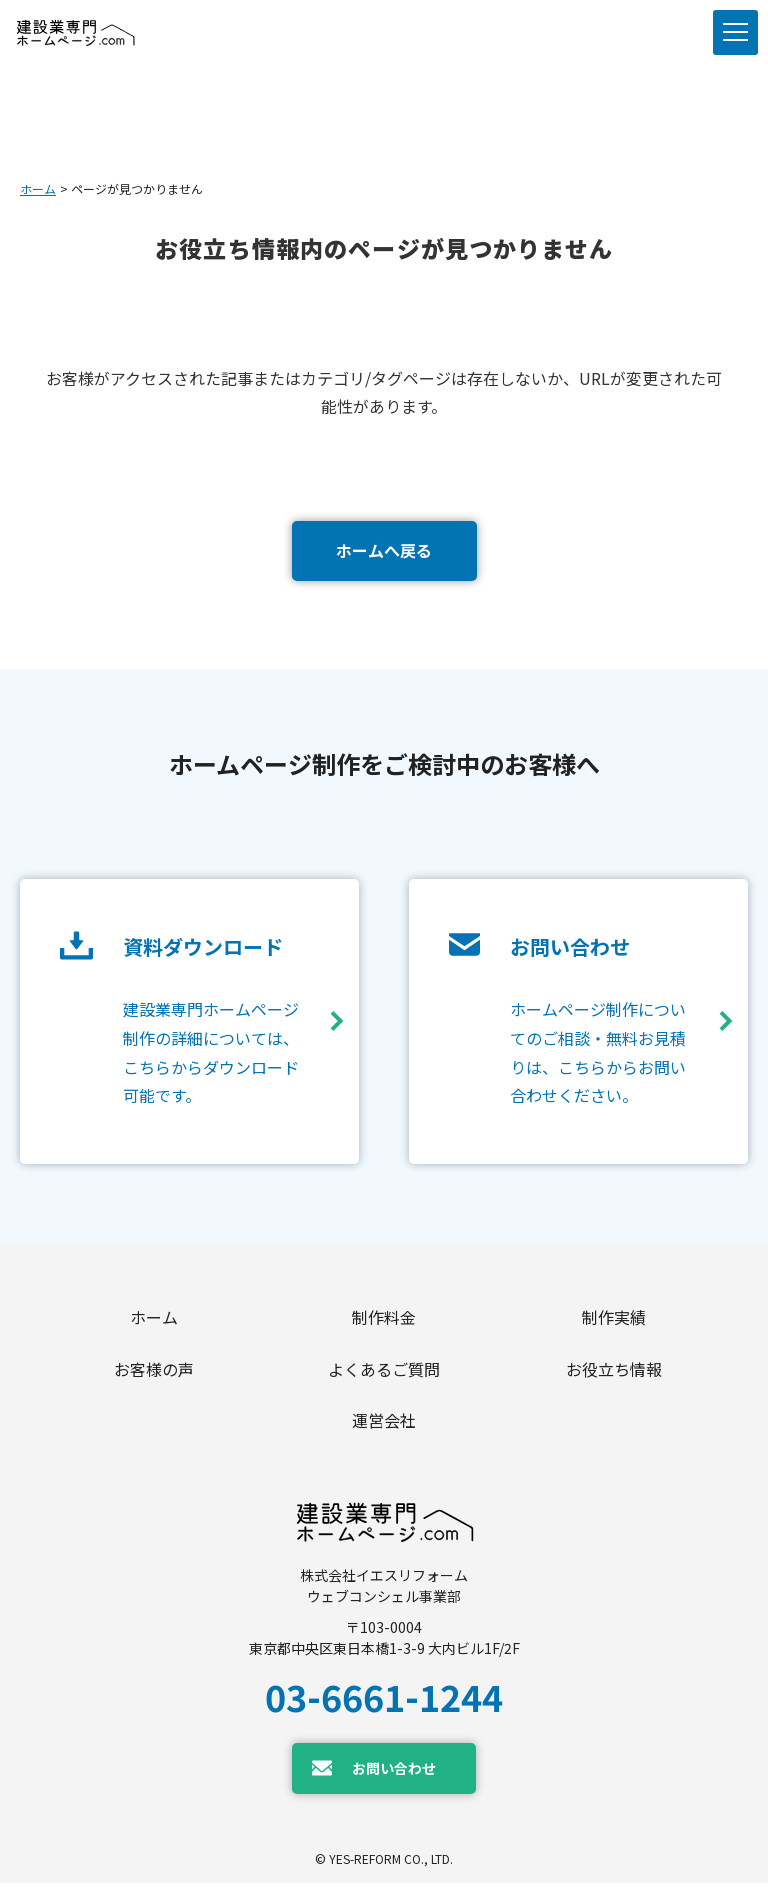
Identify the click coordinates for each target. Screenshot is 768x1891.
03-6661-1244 (384, 1704)
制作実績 (614, 1318)
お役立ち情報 (614, 1373)
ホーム (38, 188)
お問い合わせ (394, 1776)
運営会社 (384, 1427)
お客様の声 (154, 1373)
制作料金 (384, 1318)
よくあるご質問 (384, 1373)
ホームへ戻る (384, 550)
